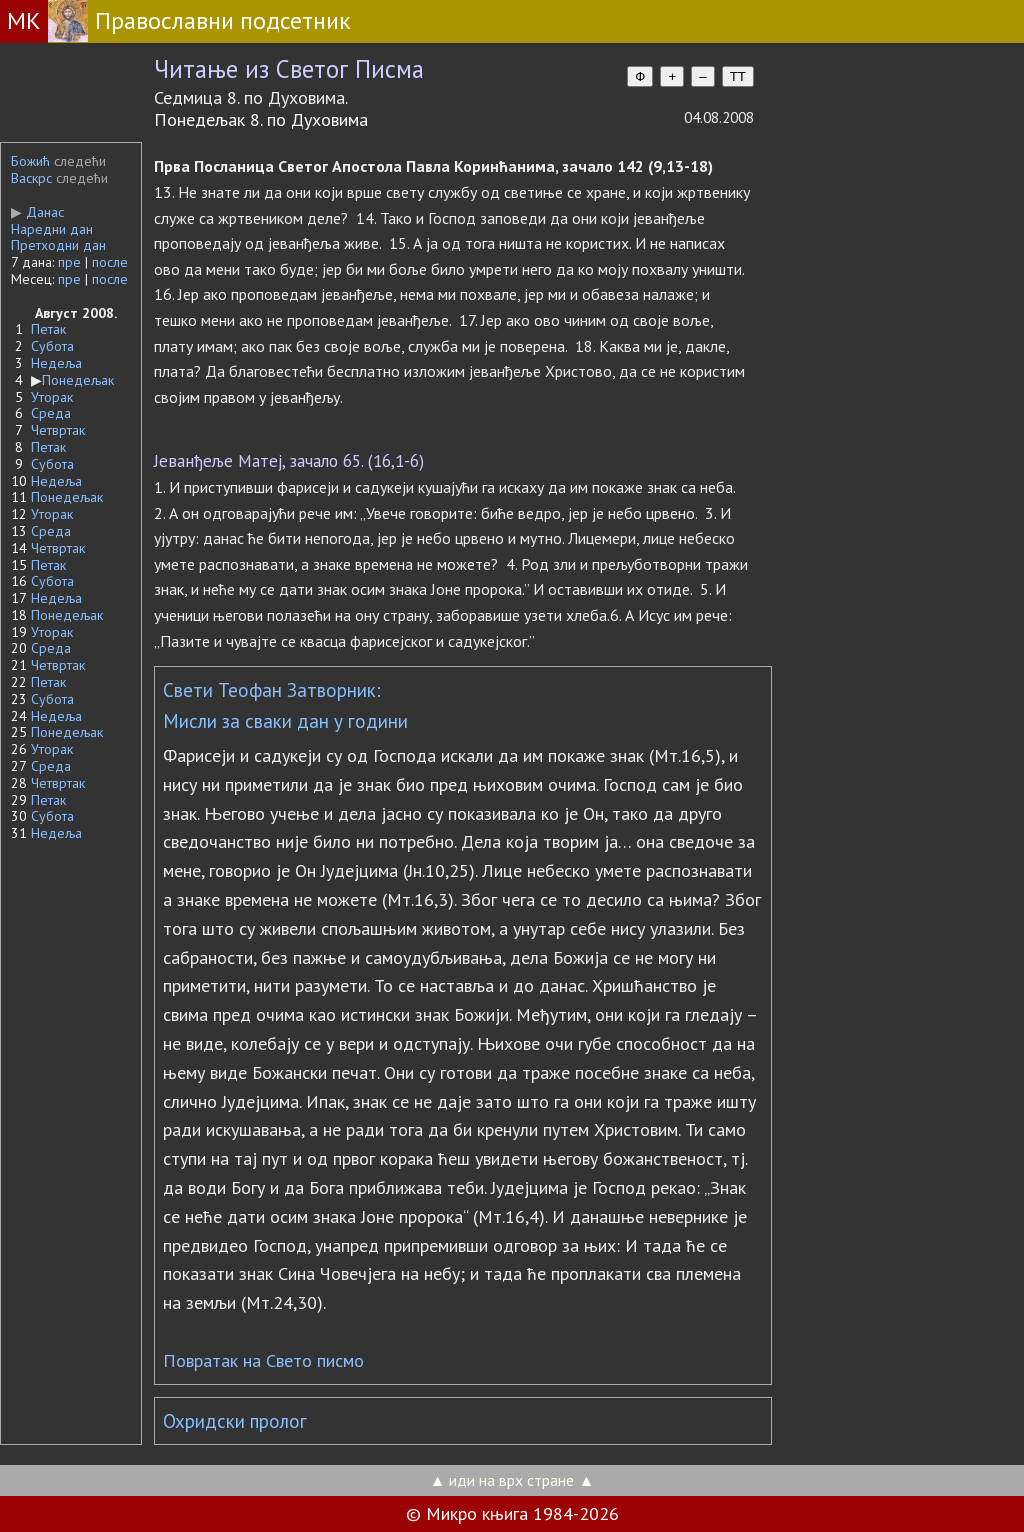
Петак (48, 329)
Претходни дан (58, 245)
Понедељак (78, 380)
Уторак (52, 397)
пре (69, 262)
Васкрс (31, 178)
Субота (52, 346)
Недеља (56, 363)
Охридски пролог (235, 1421)
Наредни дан (52, 229)
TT (738, 76)
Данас (37, 212)
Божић (30, 161)
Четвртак (58, 430)
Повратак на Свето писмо (263, 1360)
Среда (51, 413)
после (110, 262)
